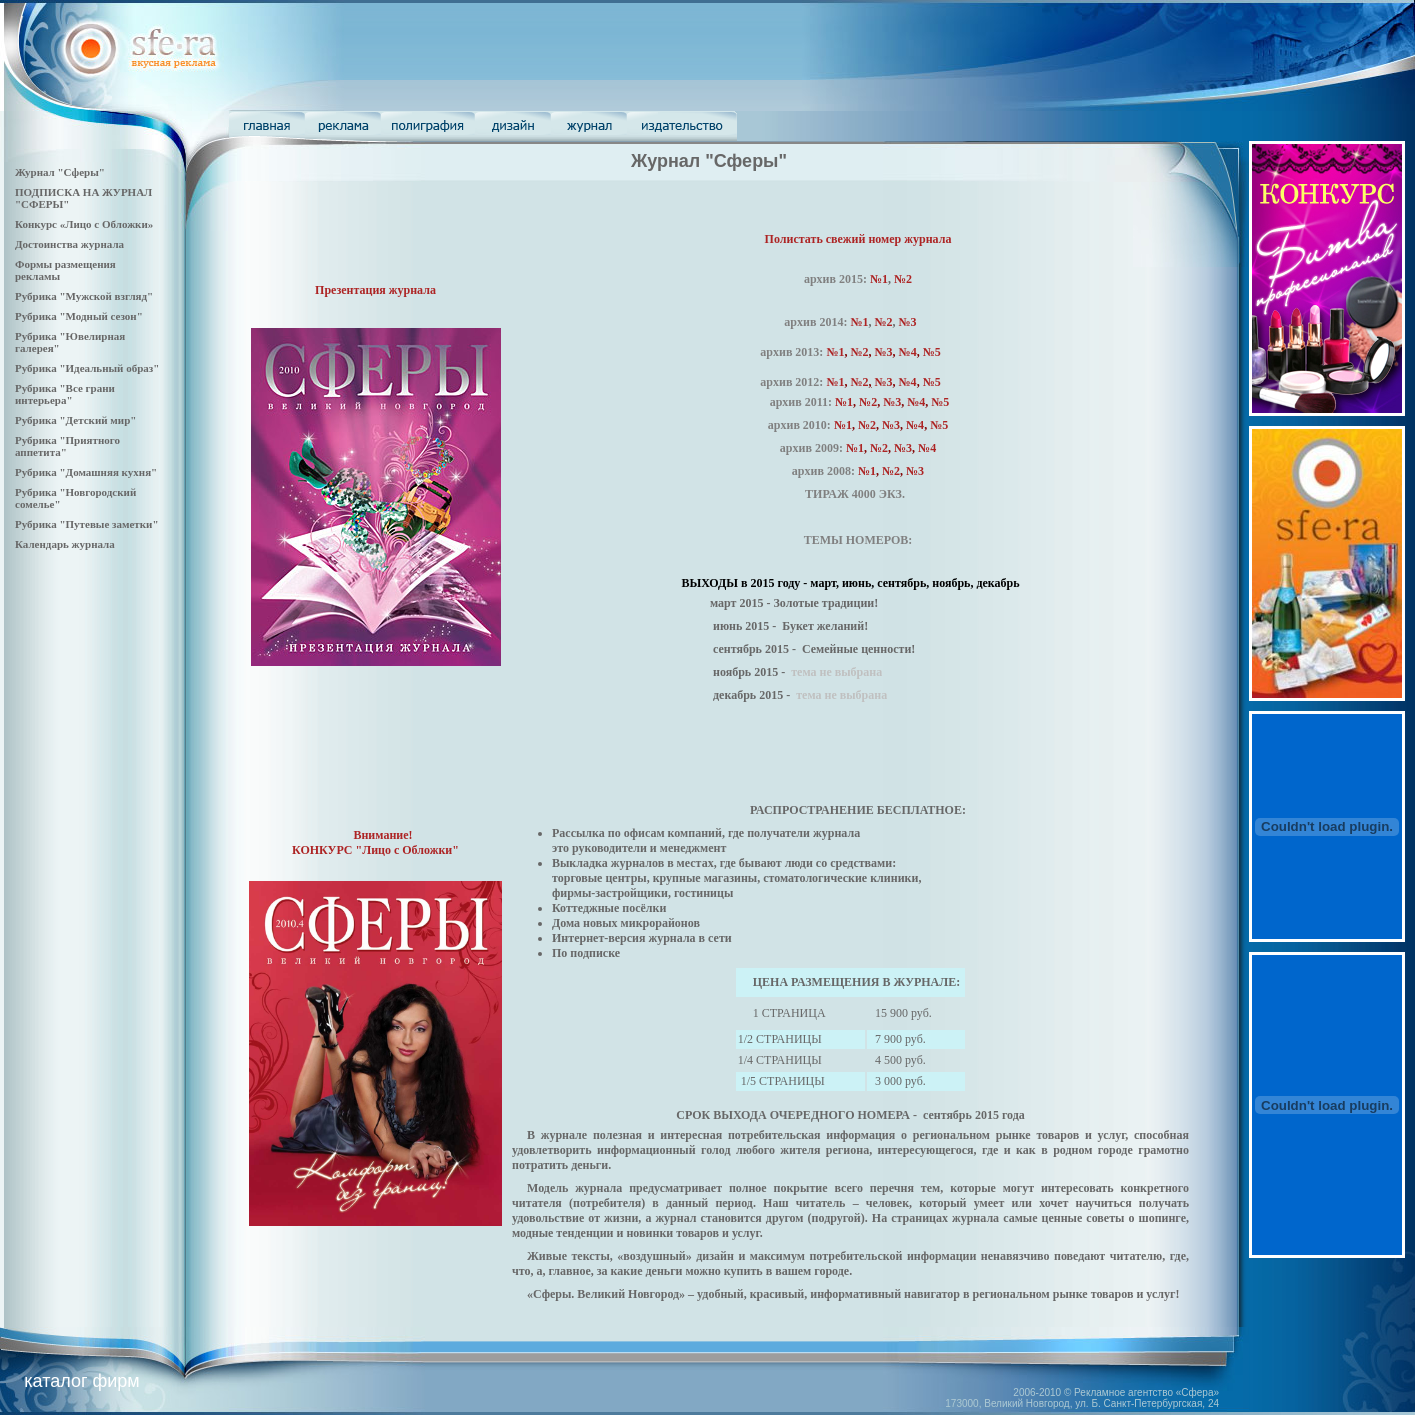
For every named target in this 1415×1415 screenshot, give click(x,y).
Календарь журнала (65, 544)
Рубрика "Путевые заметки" (87, 524)
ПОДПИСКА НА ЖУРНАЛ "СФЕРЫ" (83, 198)
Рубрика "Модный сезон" (79, 316)
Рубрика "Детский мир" (75, 420)
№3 (908, 322)
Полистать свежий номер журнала (858, 239)
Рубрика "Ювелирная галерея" (70, 342)
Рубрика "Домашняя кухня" (86, 472)
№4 (908, 382)
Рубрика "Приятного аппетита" (67, 446)
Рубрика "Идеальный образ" (87, 368)
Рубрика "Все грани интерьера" (65, 394)
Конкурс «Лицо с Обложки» (84, 224)
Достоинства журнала (69, 244)
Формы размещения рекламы (65, 270)
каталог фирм (81, 1381)
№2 (903, 279)
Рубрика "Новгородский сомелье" (75, 498)
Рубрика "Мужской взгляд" (84, 296)
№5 (932, 352)
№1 (879, 279)
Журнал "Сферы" (60, 172)
